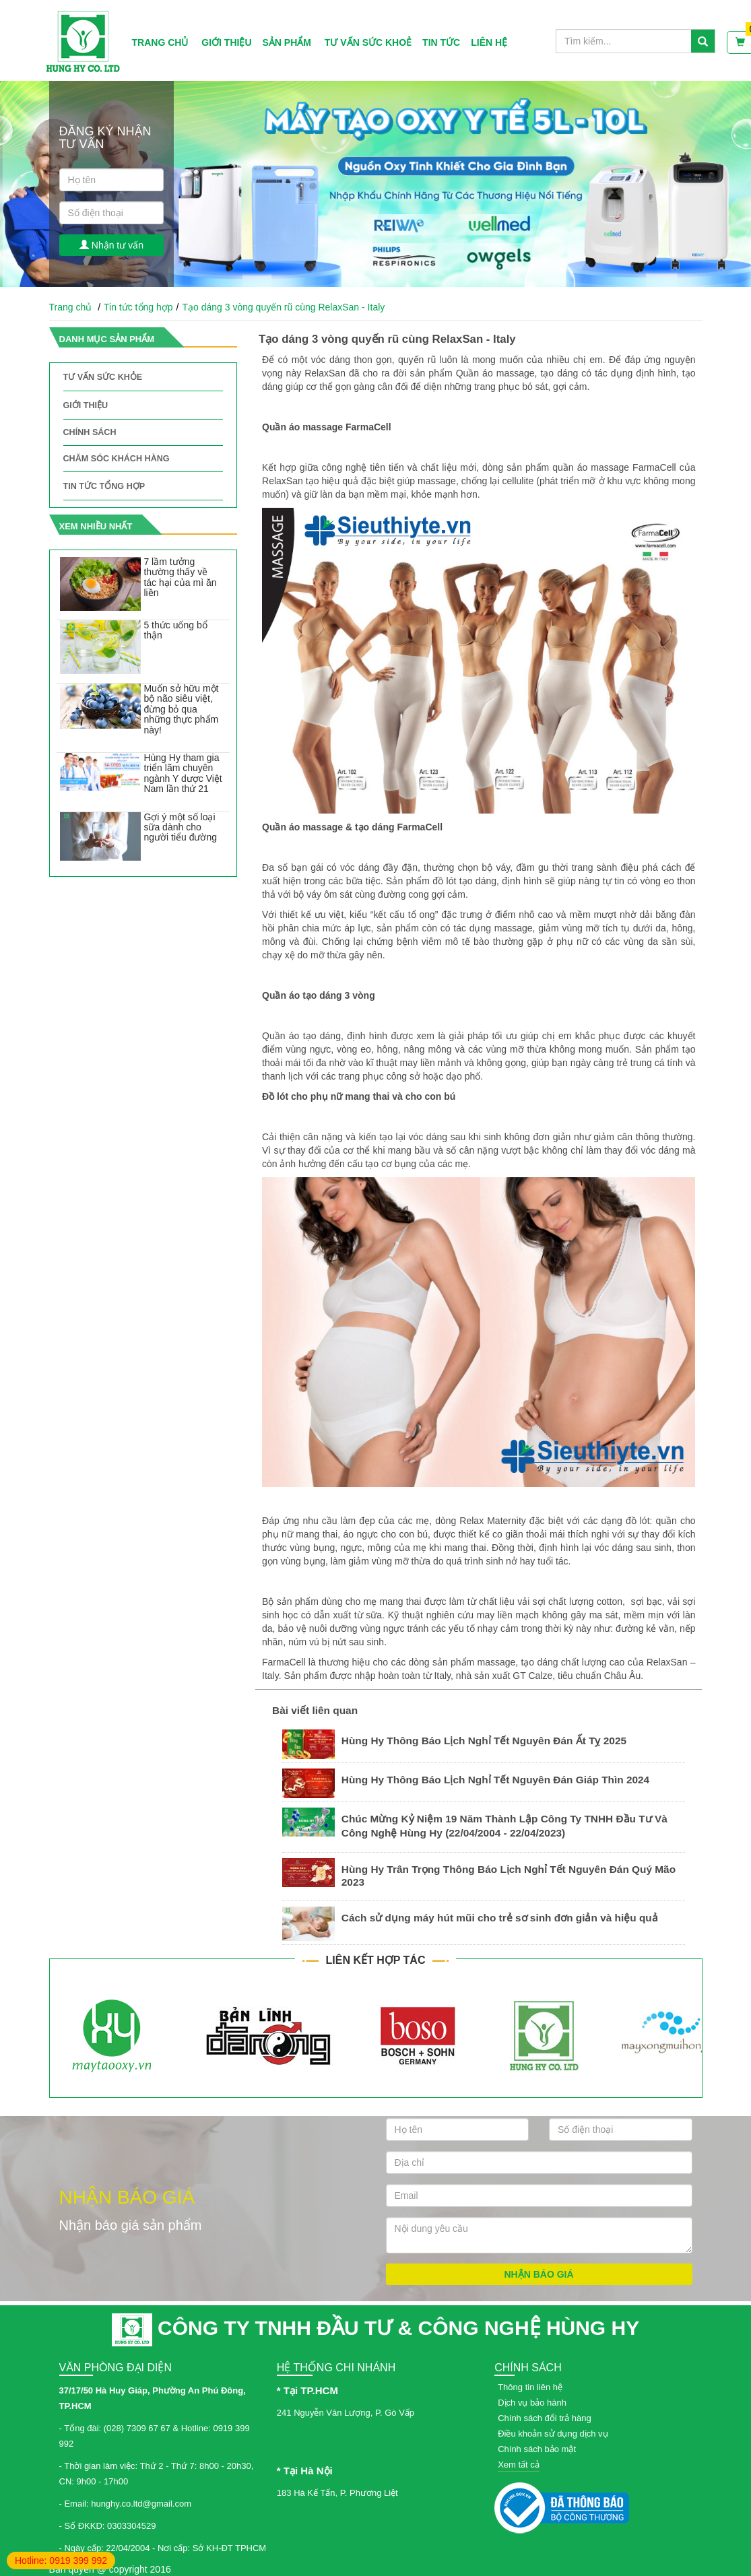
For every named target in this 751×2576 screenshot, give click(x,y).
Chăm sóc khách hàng (116, 458)
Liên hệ (489, 42)
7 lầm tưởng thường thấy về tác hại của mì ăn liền (179, 577)
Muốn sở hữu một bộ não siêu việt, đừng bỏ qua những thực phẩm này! (180, 709)
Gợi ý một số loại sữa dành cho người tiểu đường (180, 827)
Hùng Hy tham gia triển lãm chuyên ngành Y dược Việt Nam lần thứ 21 (182, 773)
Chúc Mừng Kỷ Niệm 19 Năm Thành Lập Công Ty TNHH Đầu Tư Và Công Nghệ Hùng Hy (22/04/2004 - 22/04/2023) (504, 1826)
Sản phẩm (287, 42)
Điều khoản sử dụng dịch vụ (553, 2434)
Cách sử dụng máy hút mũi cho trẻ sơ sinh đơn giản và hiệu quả (499, 1917)
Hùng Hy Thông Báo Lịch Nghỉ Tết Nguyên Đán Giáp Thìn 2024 (495, 1779)
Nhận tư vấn (111, 245)
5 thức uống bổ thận (175, 630)
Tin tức (441, 42)
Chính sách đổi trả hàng (544, 2418)
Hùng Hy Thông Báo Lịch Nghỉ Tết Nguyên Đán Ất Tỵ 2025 (483, 1740)
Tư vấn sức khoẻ (368, 42)
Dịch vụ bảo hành (532, 2403)
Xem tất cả (519, 2464)
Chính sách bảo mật (537, 2449)
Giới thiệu (226, 42)
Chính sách (90, 432)
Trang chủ (160, 42)
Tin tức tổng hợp (138, 307)
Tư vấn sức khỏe (103, 377)
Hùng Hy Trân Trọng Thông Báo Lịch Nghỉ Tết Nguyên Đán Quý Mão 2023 (508, 1875)
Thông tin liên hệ (530, 2387)
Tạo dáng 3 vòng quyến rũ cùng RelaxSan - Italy (283, 307)
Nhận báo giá (538, 2274)
